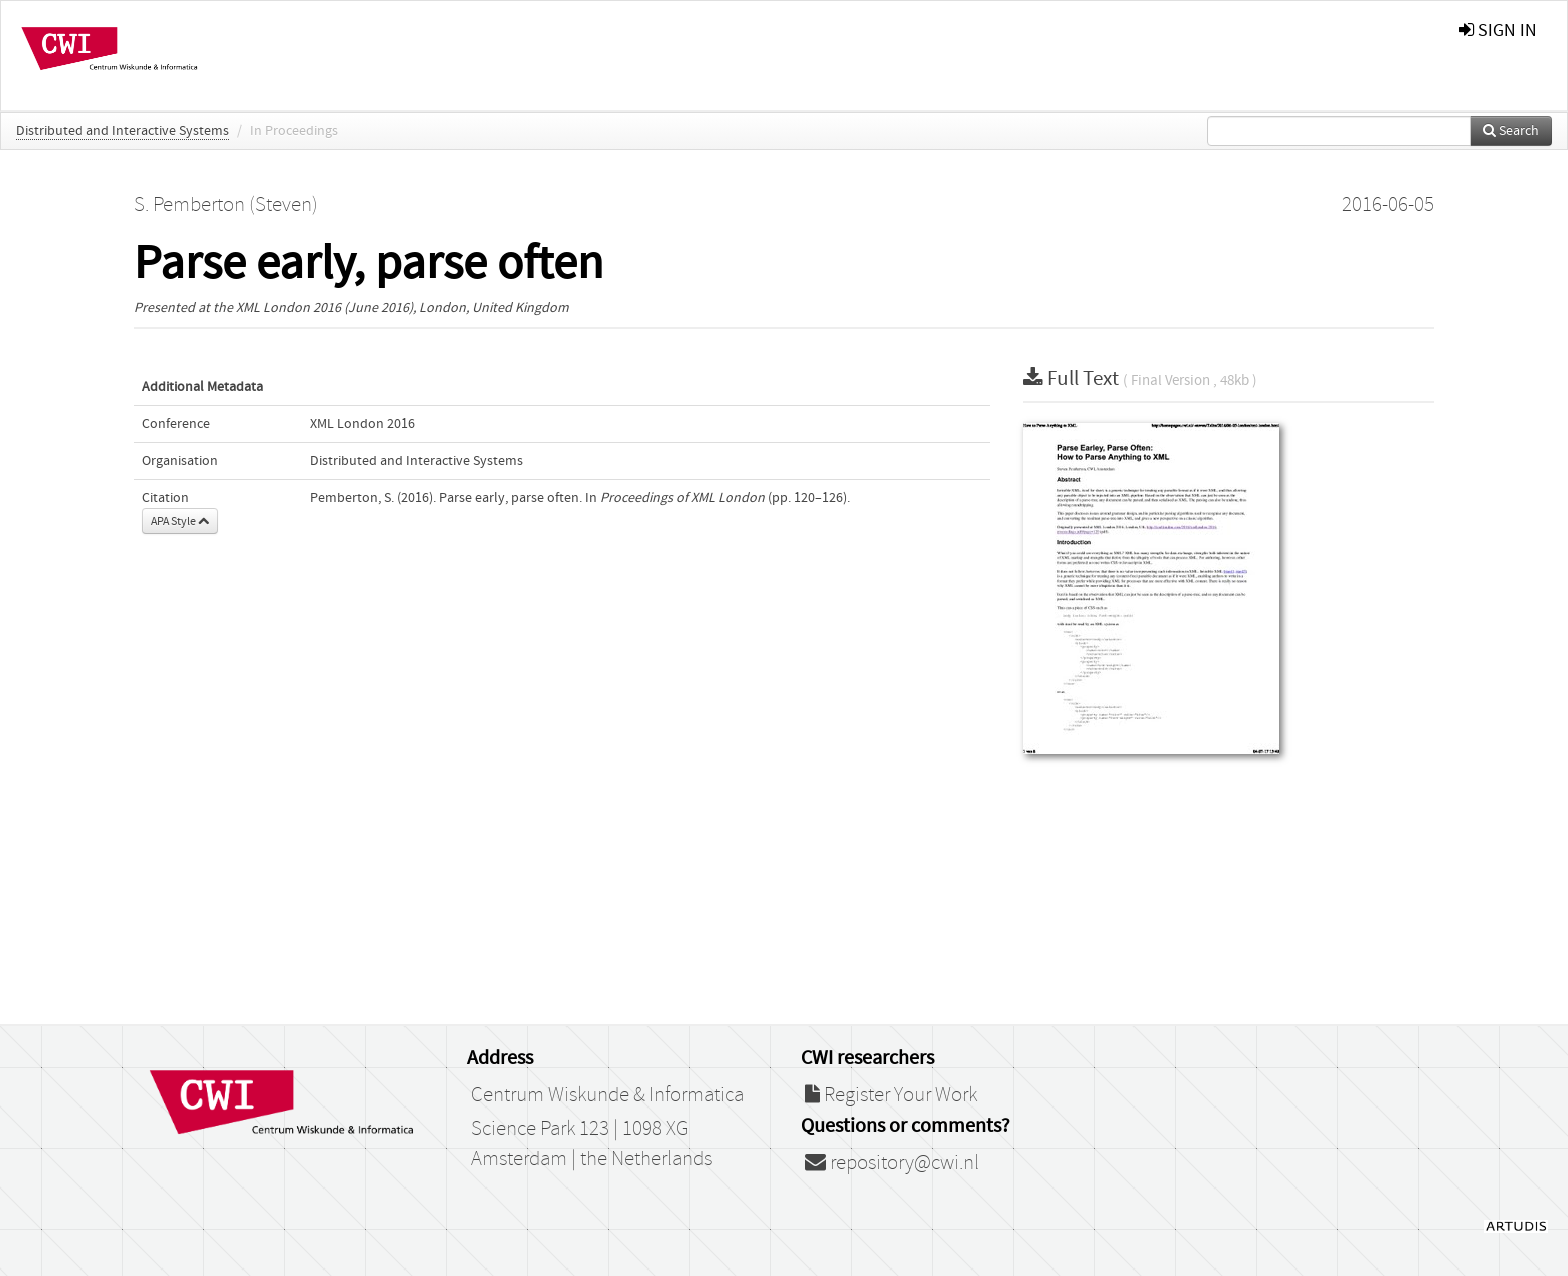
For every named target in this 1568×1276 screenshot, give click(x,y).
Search (1511, 131)
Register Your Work (891, 1095)
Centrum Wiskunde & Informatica (607, 1095)
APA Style (180, 521)
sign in (1498, 30)
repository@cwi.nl (892, 1163)
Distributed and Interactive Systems (122, 131)
